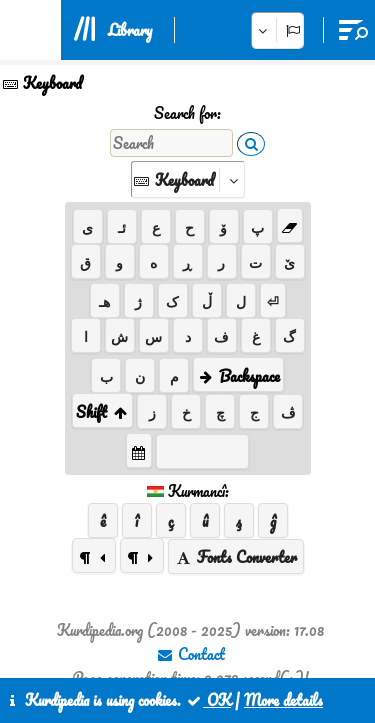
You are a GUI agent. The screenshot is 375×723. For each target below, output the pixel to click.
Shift (102, 412)
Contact (190, 654)
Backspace (238, 376)
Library (130, 30)
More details (283, 700)
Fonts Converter (236, 557)
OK (208, 700)
